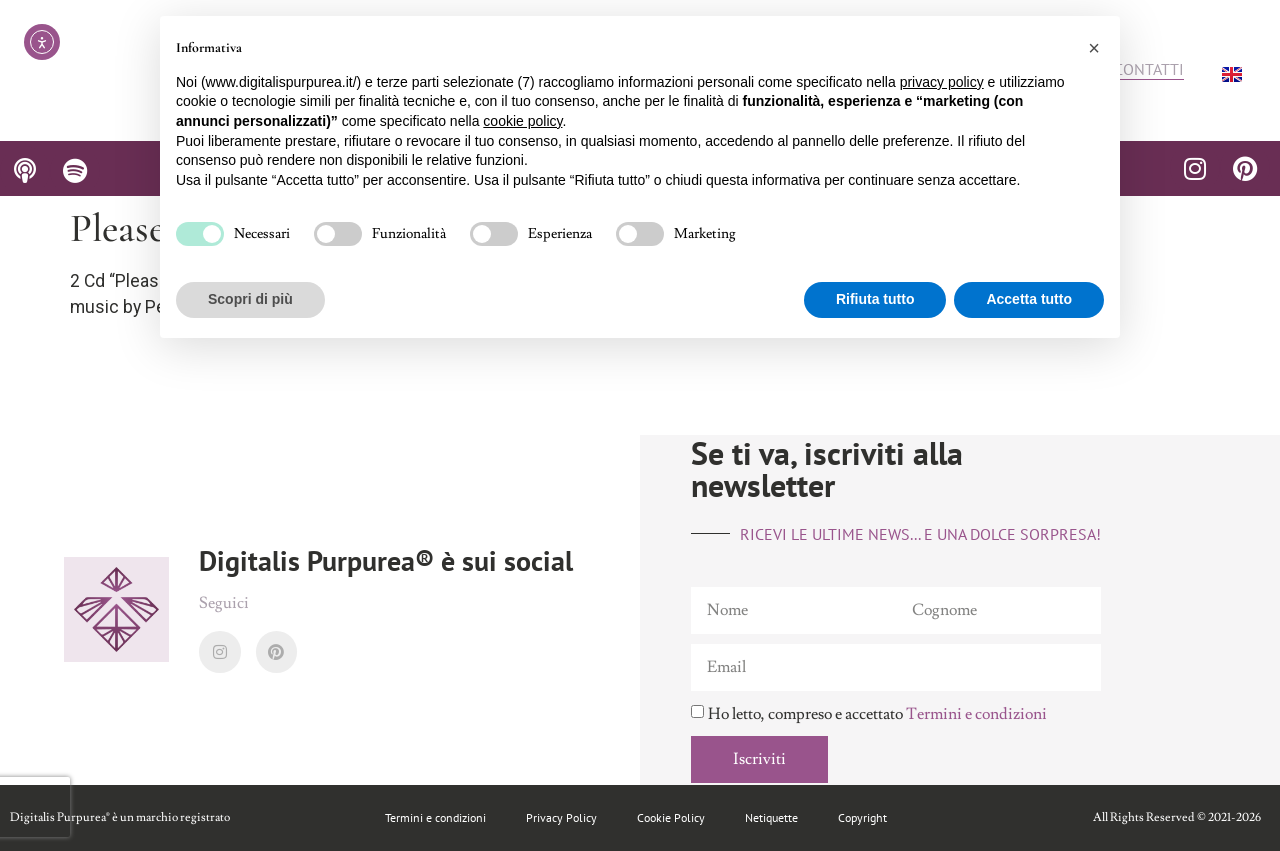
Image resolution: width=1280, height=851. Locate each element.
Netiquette (771, 817)
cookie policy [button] (522, 121)
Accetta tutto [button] (1029, 299)
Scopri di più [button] (250, 299)
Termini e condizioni (976, 714)
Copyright (862, 817)
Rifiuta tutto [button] (875, 299)
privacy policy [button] (942, 82)
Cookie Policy (671, 817)
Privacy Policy (561, 817)
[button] (1094, 48)
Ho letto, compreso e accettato (877, 714)
